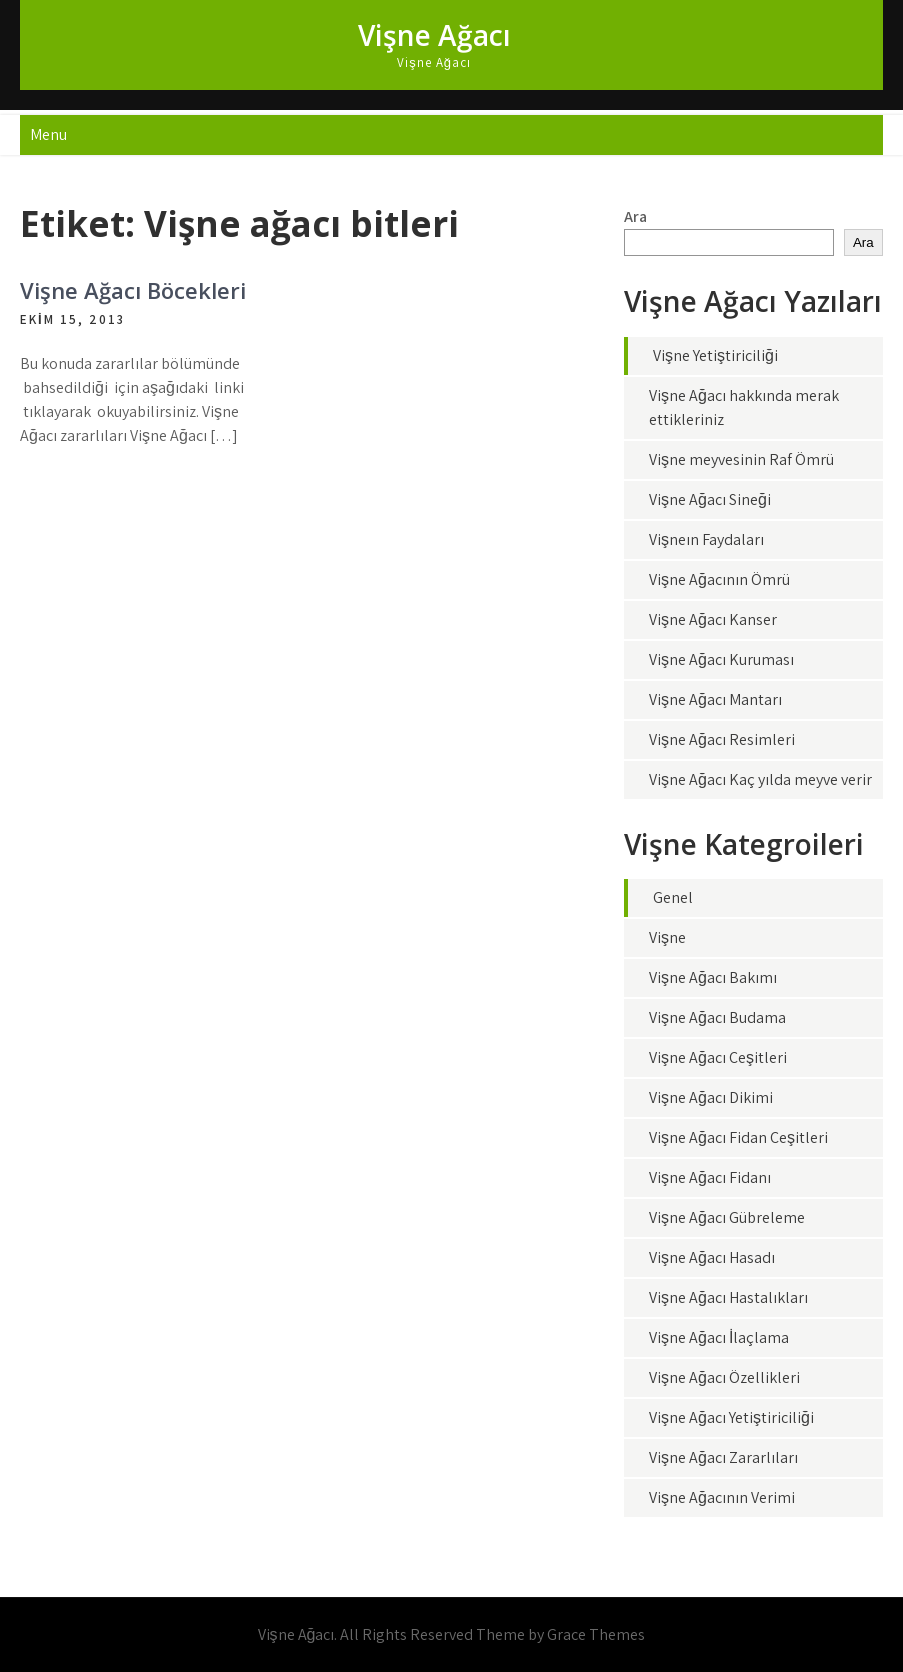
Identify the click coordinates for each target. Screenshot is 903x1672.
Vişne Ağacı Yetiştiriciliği (731, 1417)
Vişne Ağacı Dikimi (711, 1097)
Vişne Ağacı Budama (717, 1017)
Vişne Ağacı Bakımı (713, 977)
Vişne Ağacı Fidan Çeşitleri (738, 1137)
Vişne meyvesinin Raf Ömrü (741, 459)
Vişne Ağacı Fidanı (710, 1177)
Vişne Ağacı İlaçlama (719, 1337)
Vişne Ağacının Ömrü (719, 579)
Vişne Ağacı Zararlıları (723, 1457)
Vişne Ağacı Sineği (710, 499)
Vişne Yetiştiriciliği (715, 355)
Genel (673, 897)
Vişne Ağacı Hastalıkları (728, 1297)
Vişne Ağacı (434, 35)
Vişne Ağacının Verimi (722, 1497)
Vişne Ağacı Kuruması (721, 659)
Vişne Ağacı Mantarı (715, 699)
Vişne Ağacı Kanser (713, 619)
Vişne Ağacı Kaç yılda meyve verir (760, 779)
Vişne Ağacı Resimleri (722, 739)
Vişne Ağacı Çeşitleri (718, 1057)
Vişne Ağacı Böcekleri (133, 290)
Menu (48, 134)
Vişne (667, 937)
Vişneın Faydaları (706, 539)
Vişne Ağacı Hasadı (712, 1257)
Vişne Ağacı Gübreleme (727, 1217)
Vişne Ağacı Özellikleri (724, 1377)
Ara (635, 216)
